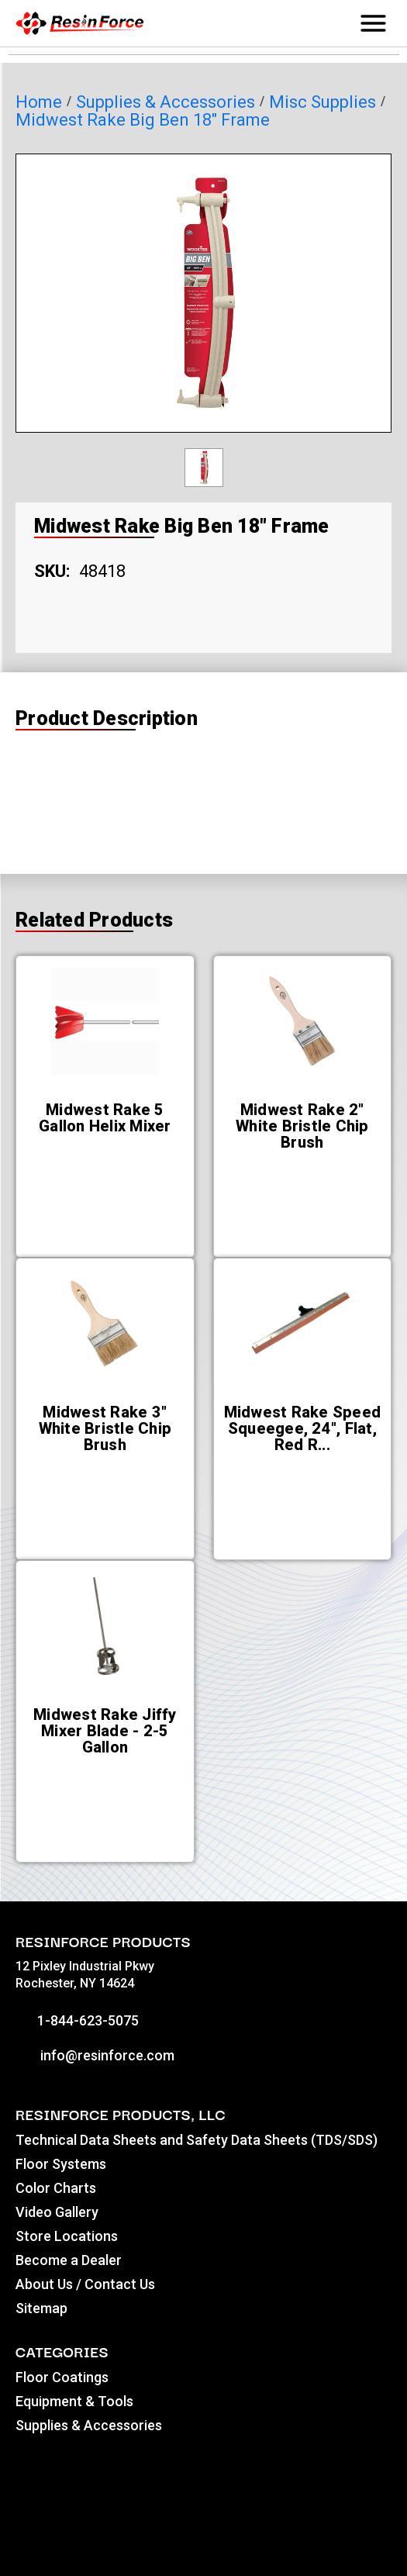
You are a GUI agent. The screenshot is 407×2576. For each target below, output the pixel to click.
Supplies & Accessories (89, 2425)
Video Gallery (57, 2212)
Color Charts (56, 2188)
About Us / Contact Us (85, 2284)
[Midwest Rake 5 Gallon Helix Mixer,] (105, 1118)
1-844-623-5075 (77, 2020)
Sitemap (41, 2308)
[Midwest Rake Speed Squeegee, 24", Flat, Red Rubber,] (303, 1428)
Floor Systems (61, 2164)
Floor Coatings (62, 2377)
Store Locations (67, 2236)
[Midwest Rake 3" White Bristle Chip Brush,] (105, 1428)
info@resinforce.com (95, 2055)
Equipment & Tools (74, 2401)
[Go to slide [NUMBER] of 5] (183, 1882)
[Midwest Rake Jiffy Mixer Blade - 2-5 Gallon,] (105, 1731)
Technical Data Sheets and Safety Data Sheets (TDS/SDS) (197, 2140)
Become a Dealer (69, 2260)
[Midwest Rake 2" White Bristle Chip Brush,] (303, 1126)
